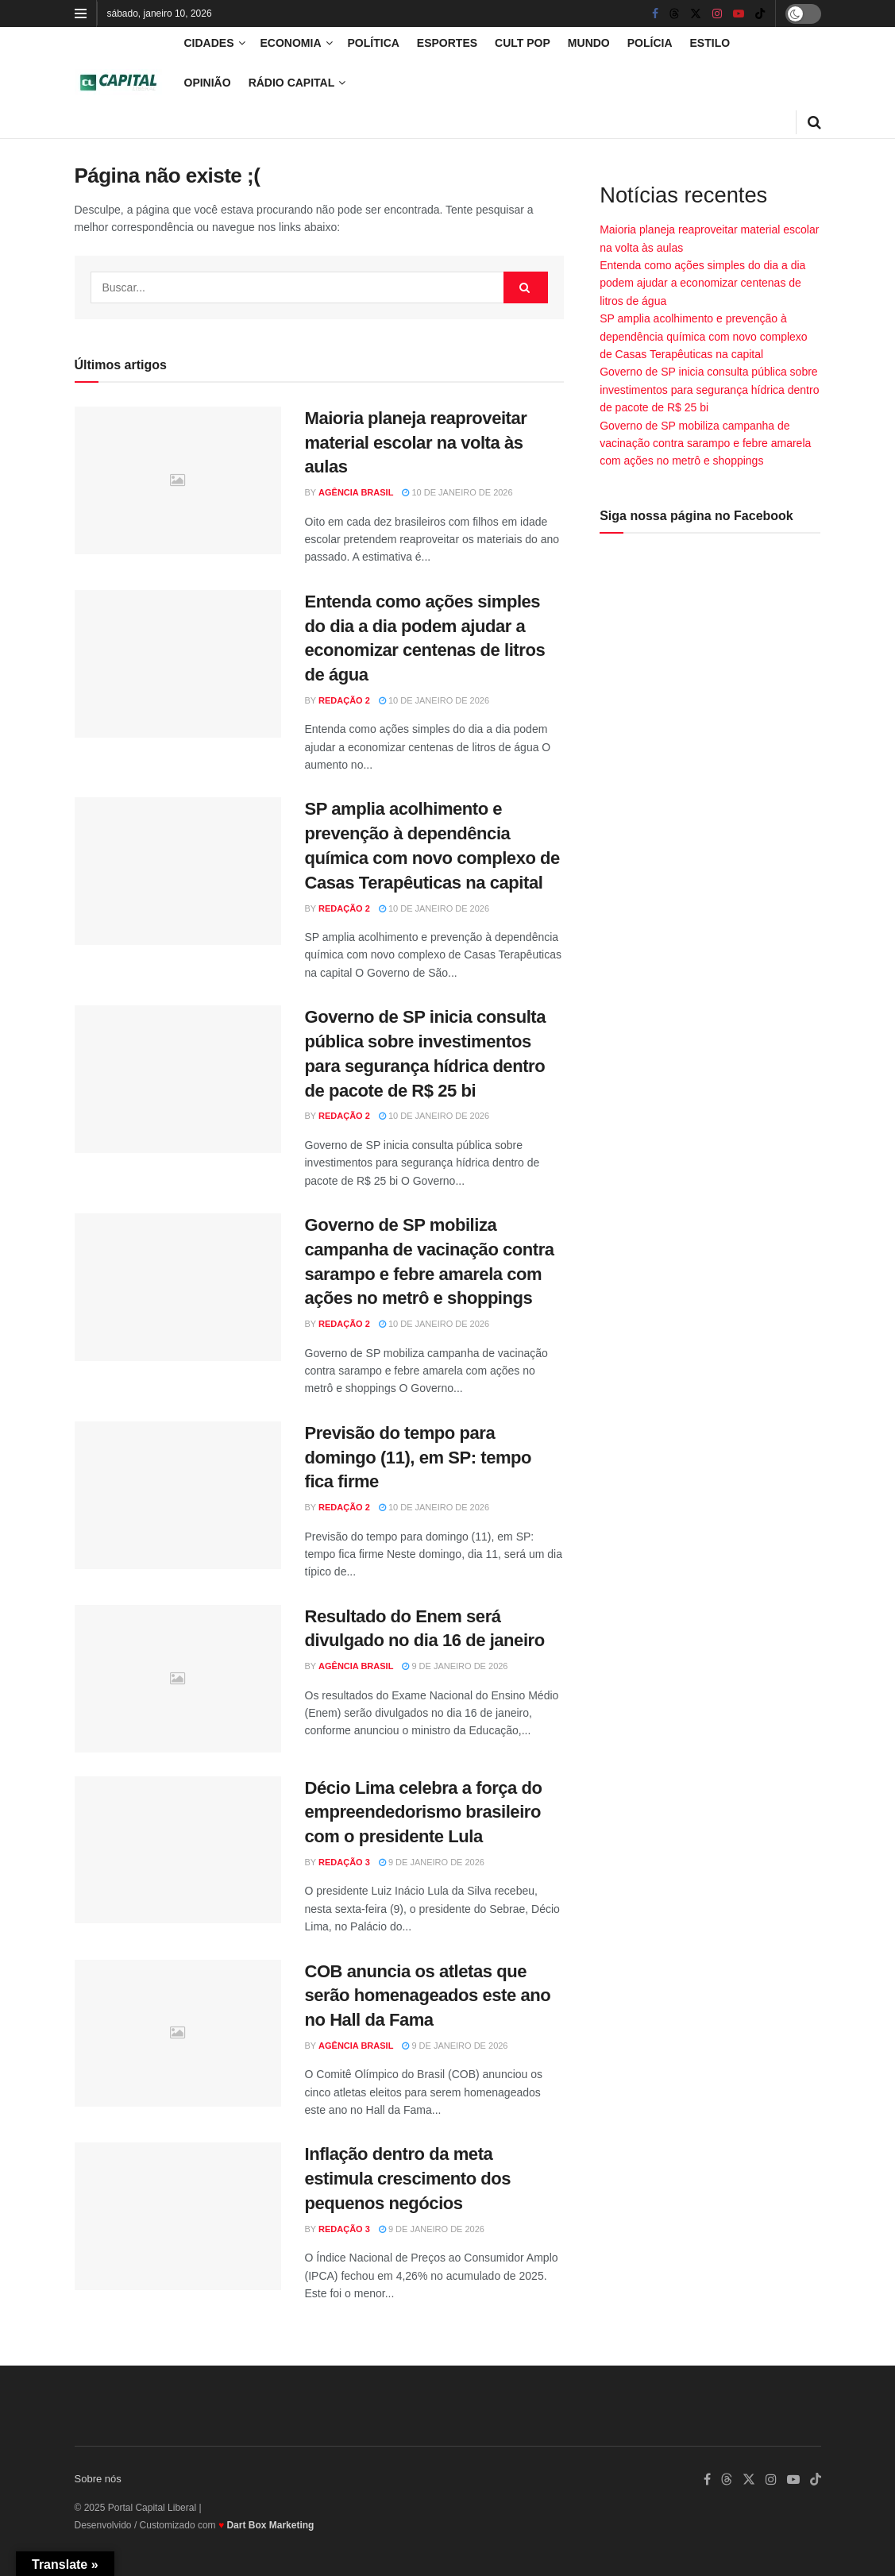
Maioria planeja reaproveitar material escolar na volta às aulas (416, 442)
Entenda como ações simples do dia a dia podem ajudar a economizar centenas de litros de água (702, 283)
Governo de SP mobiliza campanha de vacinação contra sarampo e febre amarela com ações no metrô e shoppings (705, 443)
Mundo (589, 43)
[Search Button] (525, 287)
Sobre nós (98, 2479)
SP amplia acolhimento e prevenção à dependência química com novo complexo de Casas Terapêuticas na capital (704, 336)
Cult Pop (522, 43)
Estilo (710, 43)
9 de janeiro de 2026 (454, 1666)
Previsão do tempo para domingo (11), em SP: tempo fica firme (418, 1457)
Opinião (207, 82)
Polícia (650, 43)
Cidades (209, 43)
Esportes (447, 43)
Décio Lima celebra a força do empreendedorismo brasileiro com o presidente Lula (423, 1812)
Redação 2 (344, 700)
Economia (291, 43)
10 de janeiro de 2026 (457, 492)
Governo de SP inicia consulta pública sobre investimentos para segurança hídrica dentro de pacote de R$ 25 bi (709, 389)
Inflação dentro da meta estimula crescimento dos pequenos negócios (408, 2178)
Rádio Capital (292, 82)
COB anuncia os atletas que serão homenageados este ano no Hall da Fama (428, 1995)
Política (373, 43)
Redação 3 (344, 1862)
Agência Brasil (355, 492)
